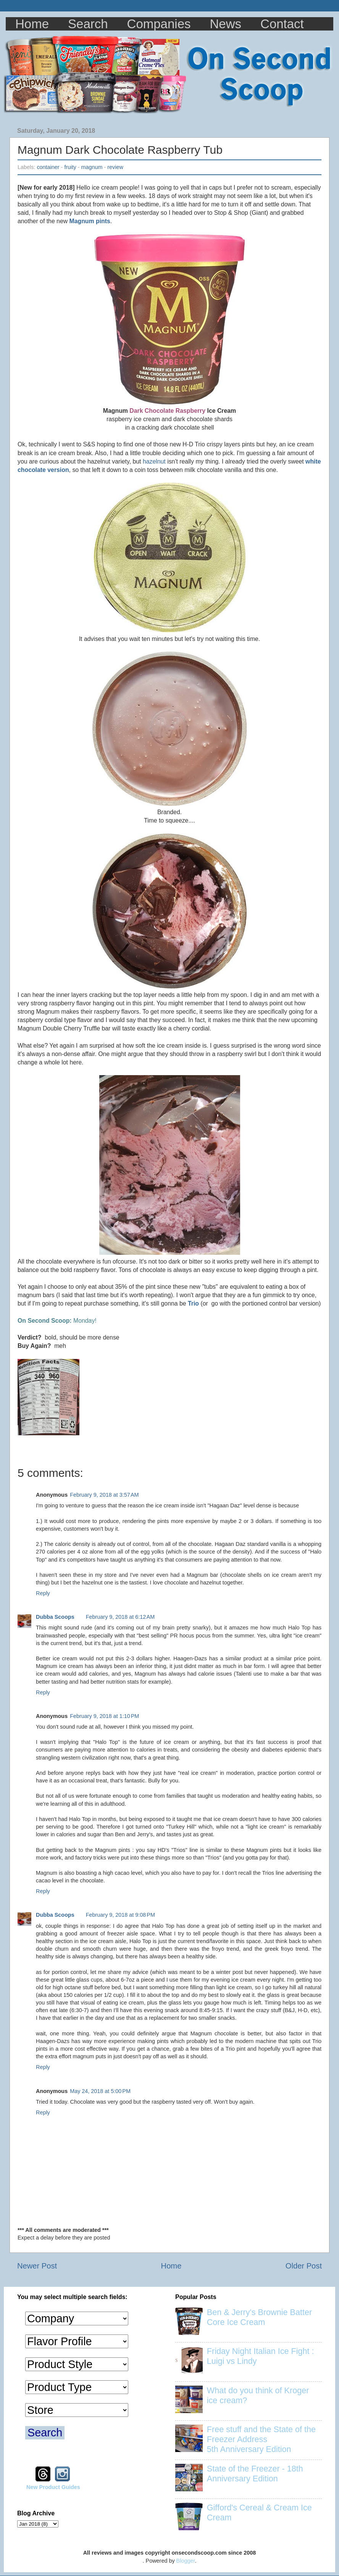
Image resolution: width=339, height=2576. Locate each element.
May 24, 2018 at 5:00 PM (100, 2091)
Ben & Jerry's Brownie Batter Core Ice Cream (259, 2317)
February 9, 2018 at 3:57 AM (104, 1495)
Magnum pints (89, 221)
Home (32, 24)
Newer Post (37, 2266)
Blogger (185, 2561)
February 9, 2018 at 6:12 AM (120, 1617)
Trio (193, 1303)
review (115, 167)
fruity (70, 167)
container (48, 167)
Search (88, 24)
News (226, 24)
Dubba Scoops (55, 1617)
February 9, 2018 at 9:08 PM (120, 1915)
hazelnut (154, 461)
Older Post (304, 2266)
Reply (43, 1593)
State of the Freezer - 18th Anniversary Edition (255, 2473)
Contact (282, 24)
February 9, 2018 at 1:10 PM (104, 1716)
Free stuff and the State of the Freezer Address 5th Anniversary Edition (261, 2439)
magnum (91, 167)
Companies (159, 24)
